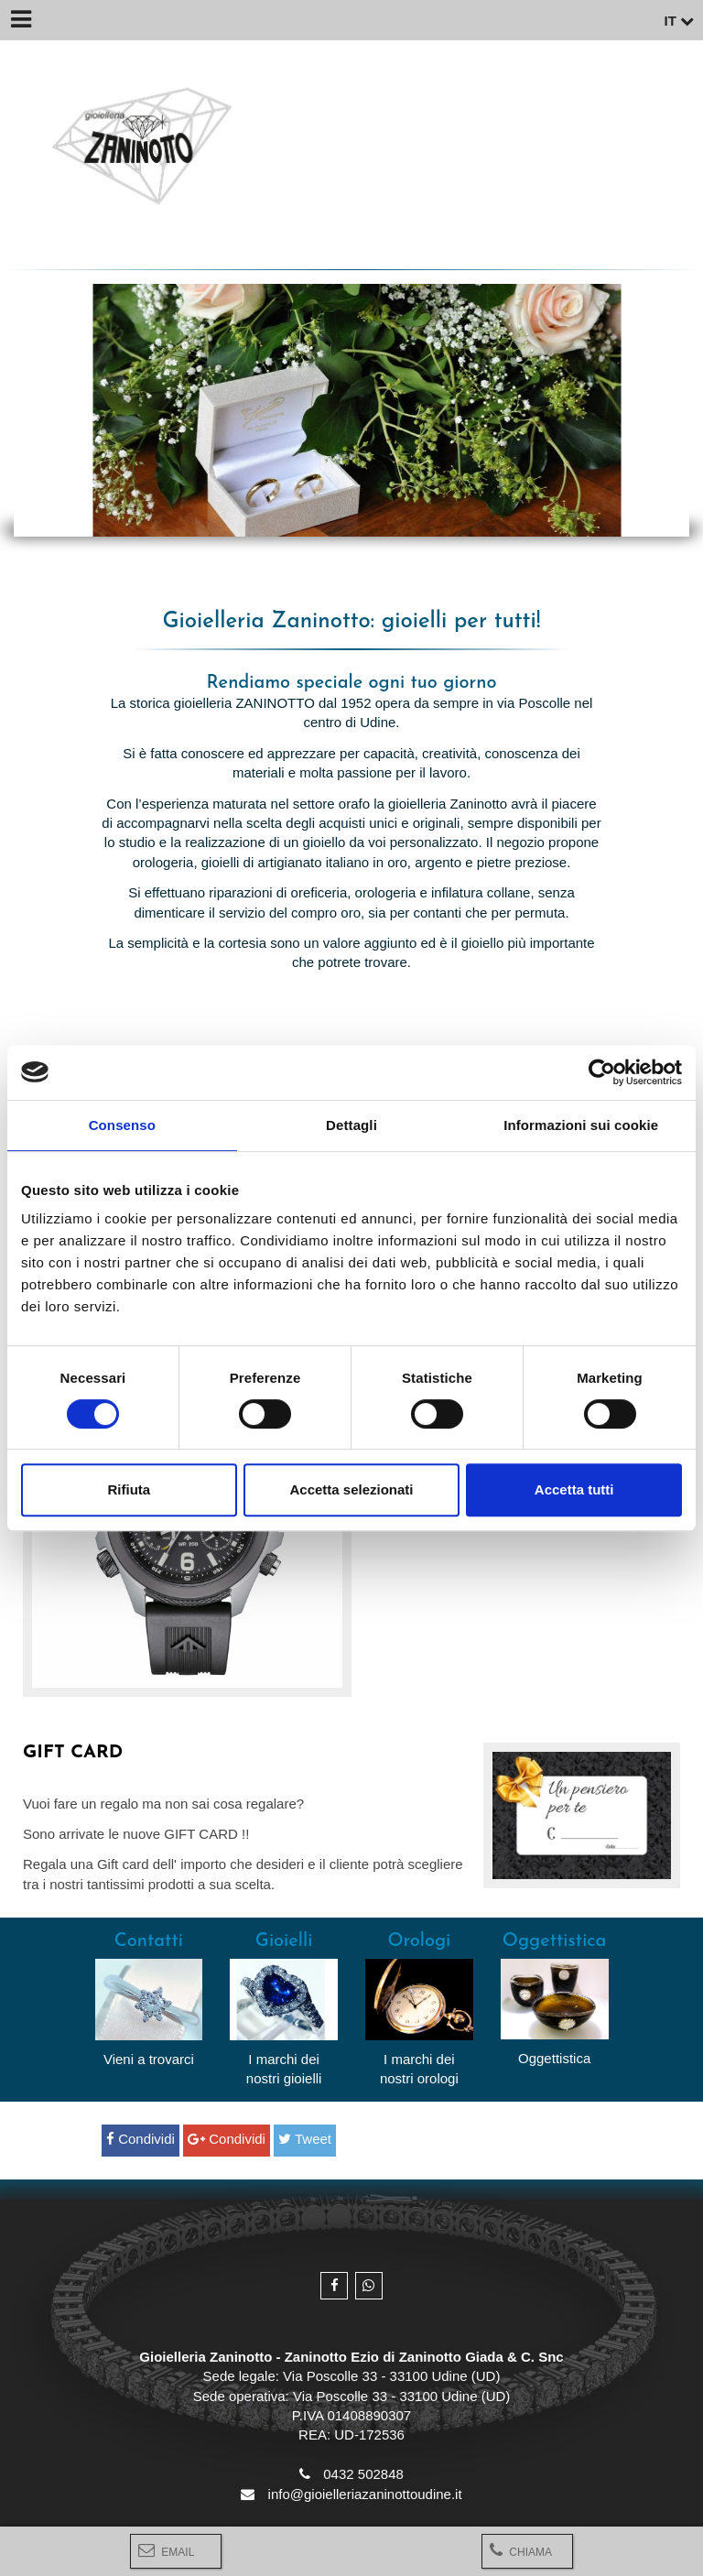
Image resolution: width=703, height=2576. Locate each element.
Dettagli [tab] (351, 1125)
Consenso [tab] (122, 1125)
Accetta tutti (574, 1489)
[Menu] (20, 20)
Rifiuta (128, 1489)
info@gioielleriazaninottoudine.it (365, 2494)
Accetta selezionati (351, 1489)
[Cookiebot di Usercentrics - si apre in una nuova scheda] (602, 1072)
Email (166, 2550)
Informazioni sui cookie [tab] (580, 1125)
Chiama (521, 2550)
